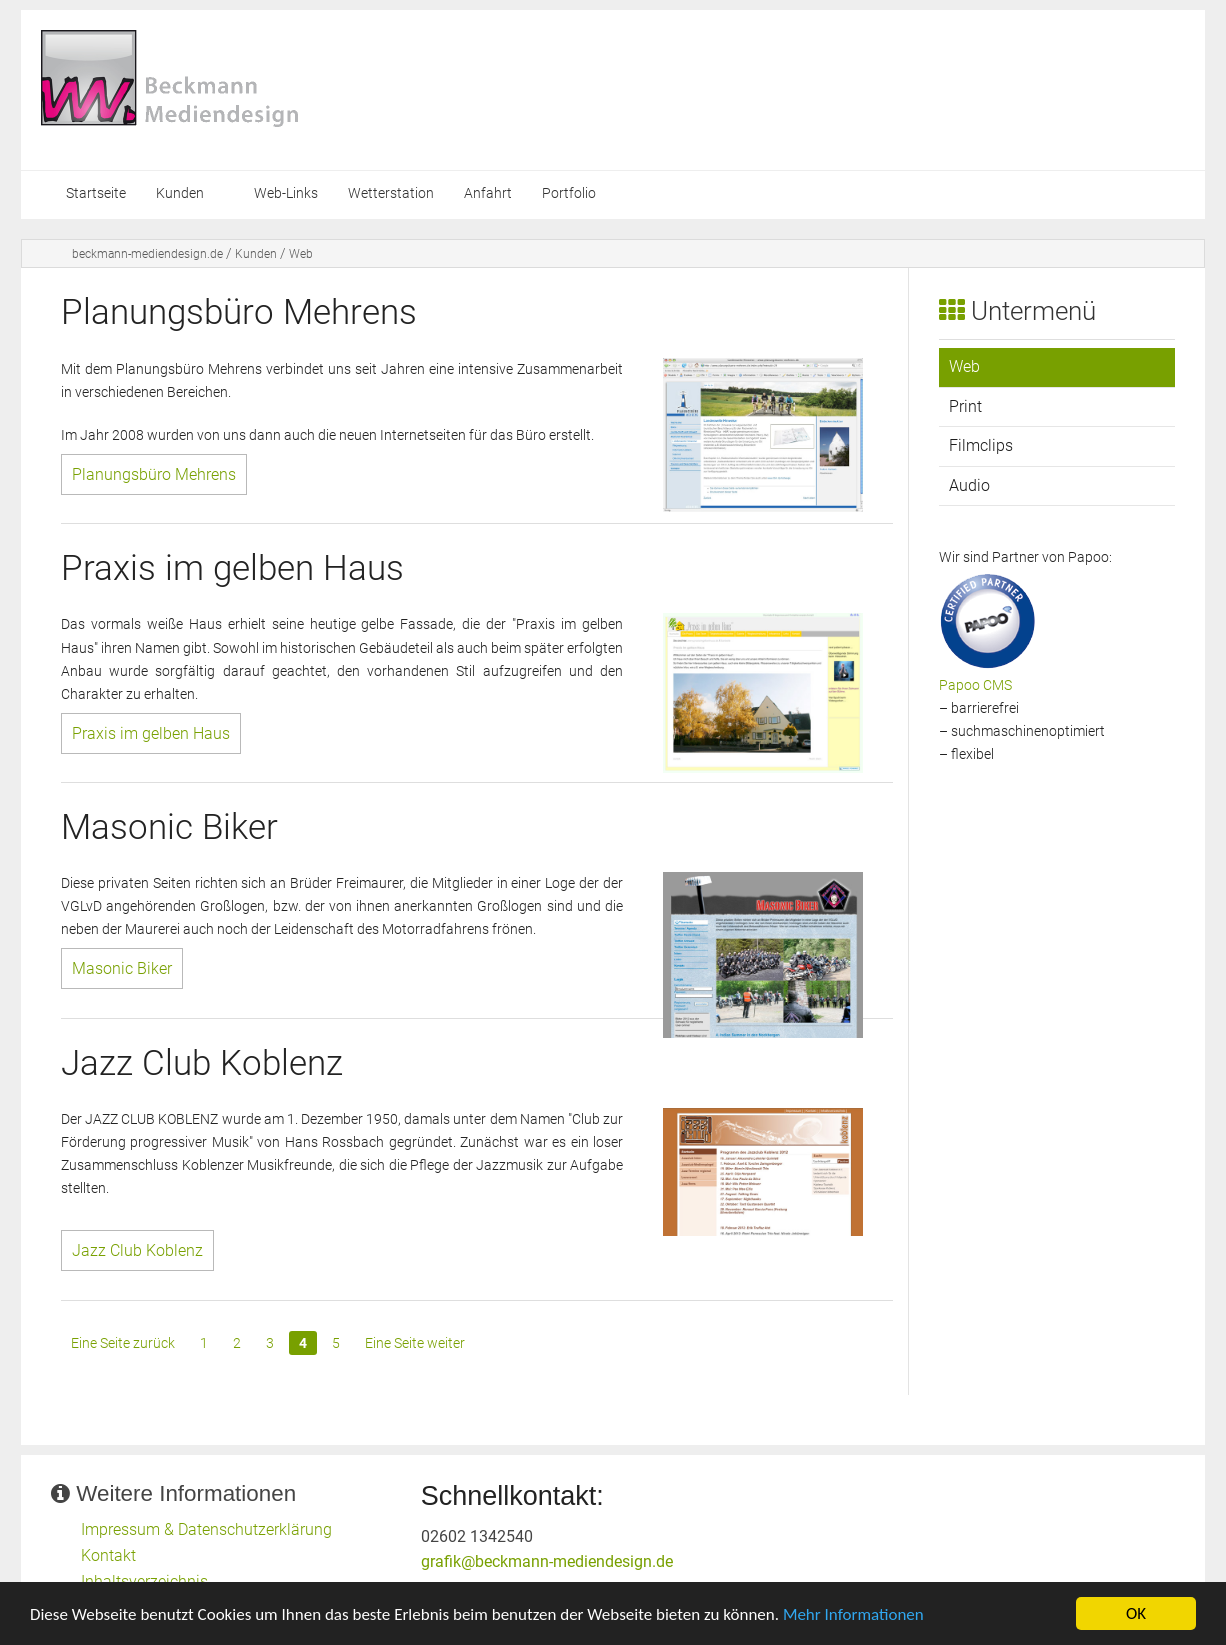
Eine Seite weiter (415, 1343)
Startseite (96, 193)
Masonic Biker (122, 968)
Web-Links (286, 193)
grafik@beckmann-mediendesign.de (547, 1561)
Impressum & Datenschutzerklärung (206, 1529)
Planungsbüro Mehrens (154, 474)
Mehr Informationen (853, 1616)
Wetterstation (391, 193)
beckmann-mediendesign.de (147, 254)
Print (965, 406)
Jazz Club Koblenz (137, 1250)
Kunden (180, 193)
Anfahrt (488, 193)
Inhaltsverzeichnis (144, 1581)
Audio (969, 485)
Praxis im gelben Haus (151, 733)
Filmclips (981, 445)
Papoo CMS (975, 685)
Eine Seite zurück (123, 1343)
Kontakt (108, 1555)
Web (301, 254)
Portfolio (569, 193)
